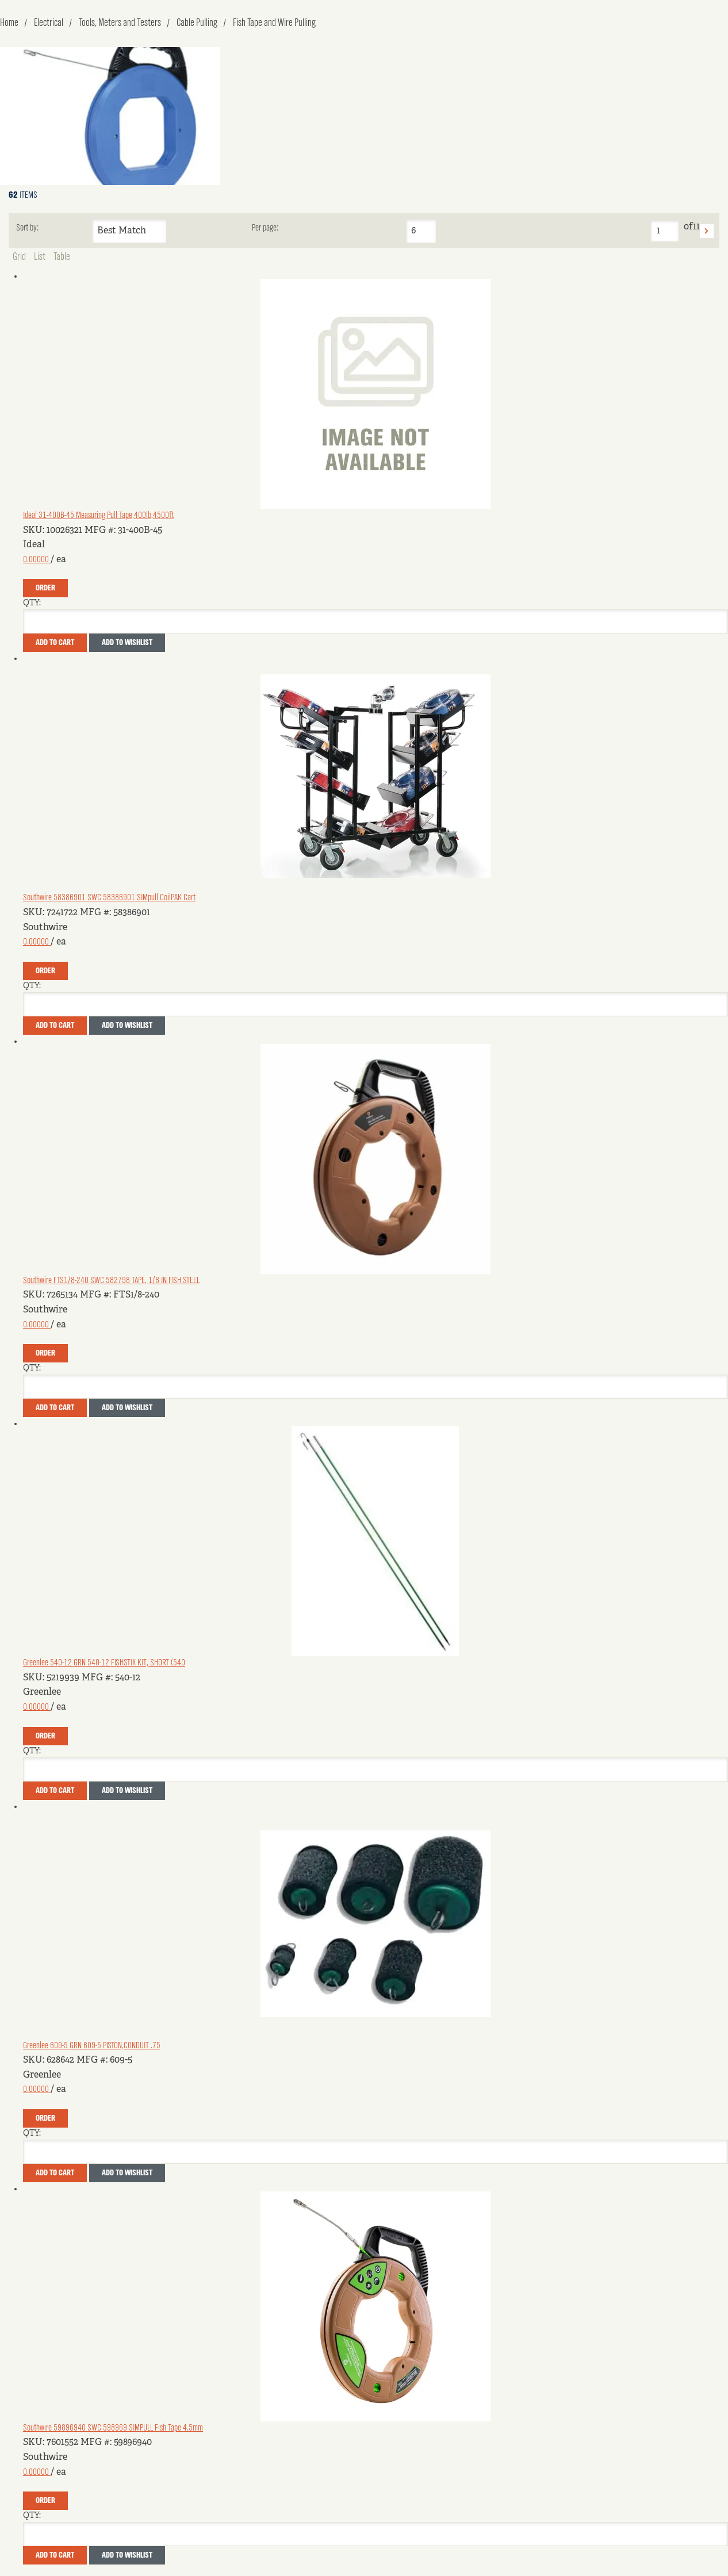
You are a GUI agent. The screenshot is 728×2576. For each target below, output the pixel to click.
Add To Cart (55, 643)
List (39, 257)
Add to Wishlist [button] (127, 643)
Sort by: (27, 228)
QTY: (32, 603)
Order (45, 588)
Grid (19, 257)
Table (61, 257)
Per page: (265, 228)
